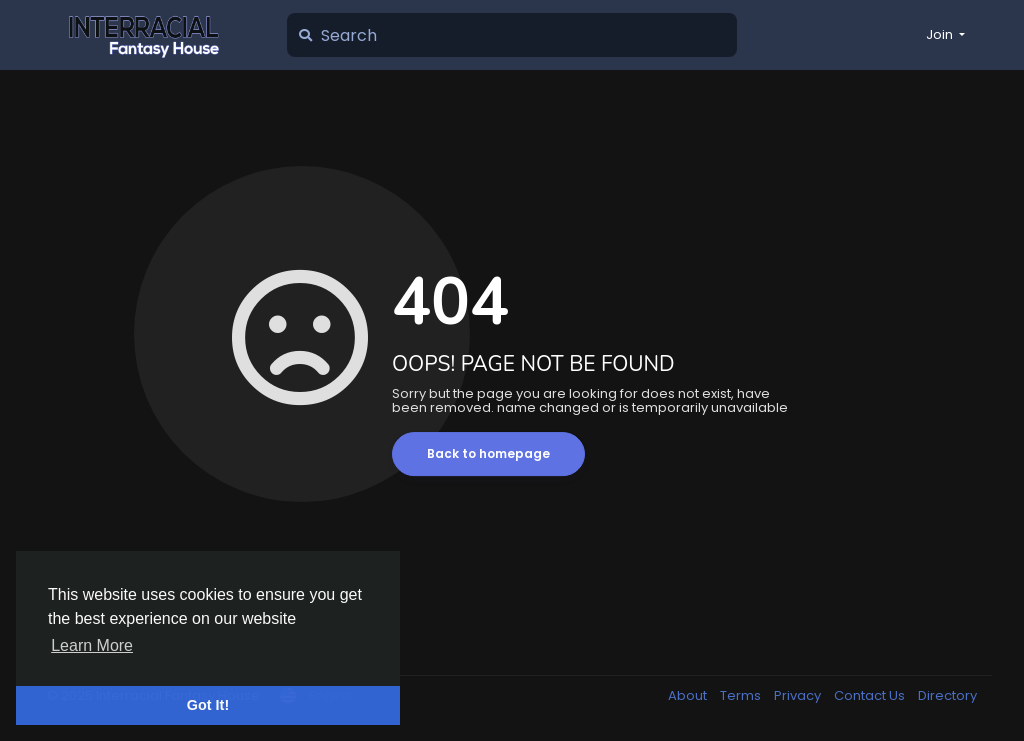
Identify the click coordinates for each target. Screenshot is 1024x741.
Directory (947, 695)
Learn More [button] (92, 645)
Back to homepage (488, 453)
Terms (742, 695)
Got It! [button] (208, 705)
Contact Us (871, 695)
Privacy (799, 695)
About (689, 695)
